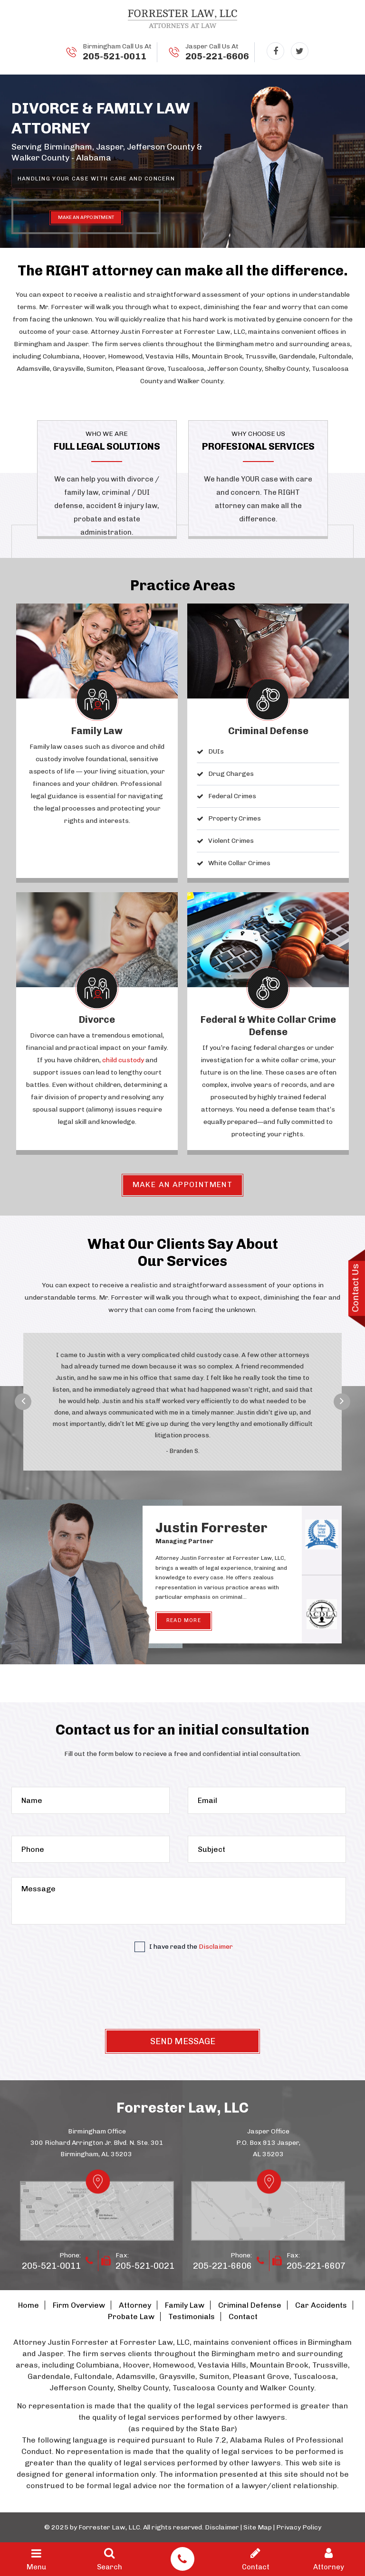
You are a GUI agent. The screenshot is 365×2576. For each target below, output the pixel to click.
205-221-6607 (316, 2266)
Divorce (97, 1019)
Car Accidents (321, 2305)
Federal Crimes (232, 796)
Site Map (257, 2527)
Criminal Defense (268, 730)
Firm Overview (79, 2305)
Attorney (135, 2305)
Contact (243, 2316)
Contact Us (355, 1288)
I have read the (183, 1947)
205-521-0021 (144, 2266)
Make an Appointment (183, 1184)
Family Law (97, 730)
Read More (184, 1620)
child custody (123, 1060)
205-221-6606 (217, 56)
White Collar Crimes (239, 863)
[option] (182, 1399)
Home (28, 2305)
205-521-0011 (114, 56)
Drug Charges (231, 774)
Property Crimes (234, 818)
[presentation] (182, 1992)
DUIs (216, 751)
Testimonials (191, 2316)
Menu (36, 2559)
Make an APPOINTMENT (86, 217)
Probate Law (131, 2316)
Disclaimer (216, 1947)
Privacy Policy (298, 2527)
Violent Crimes (231, 841)
